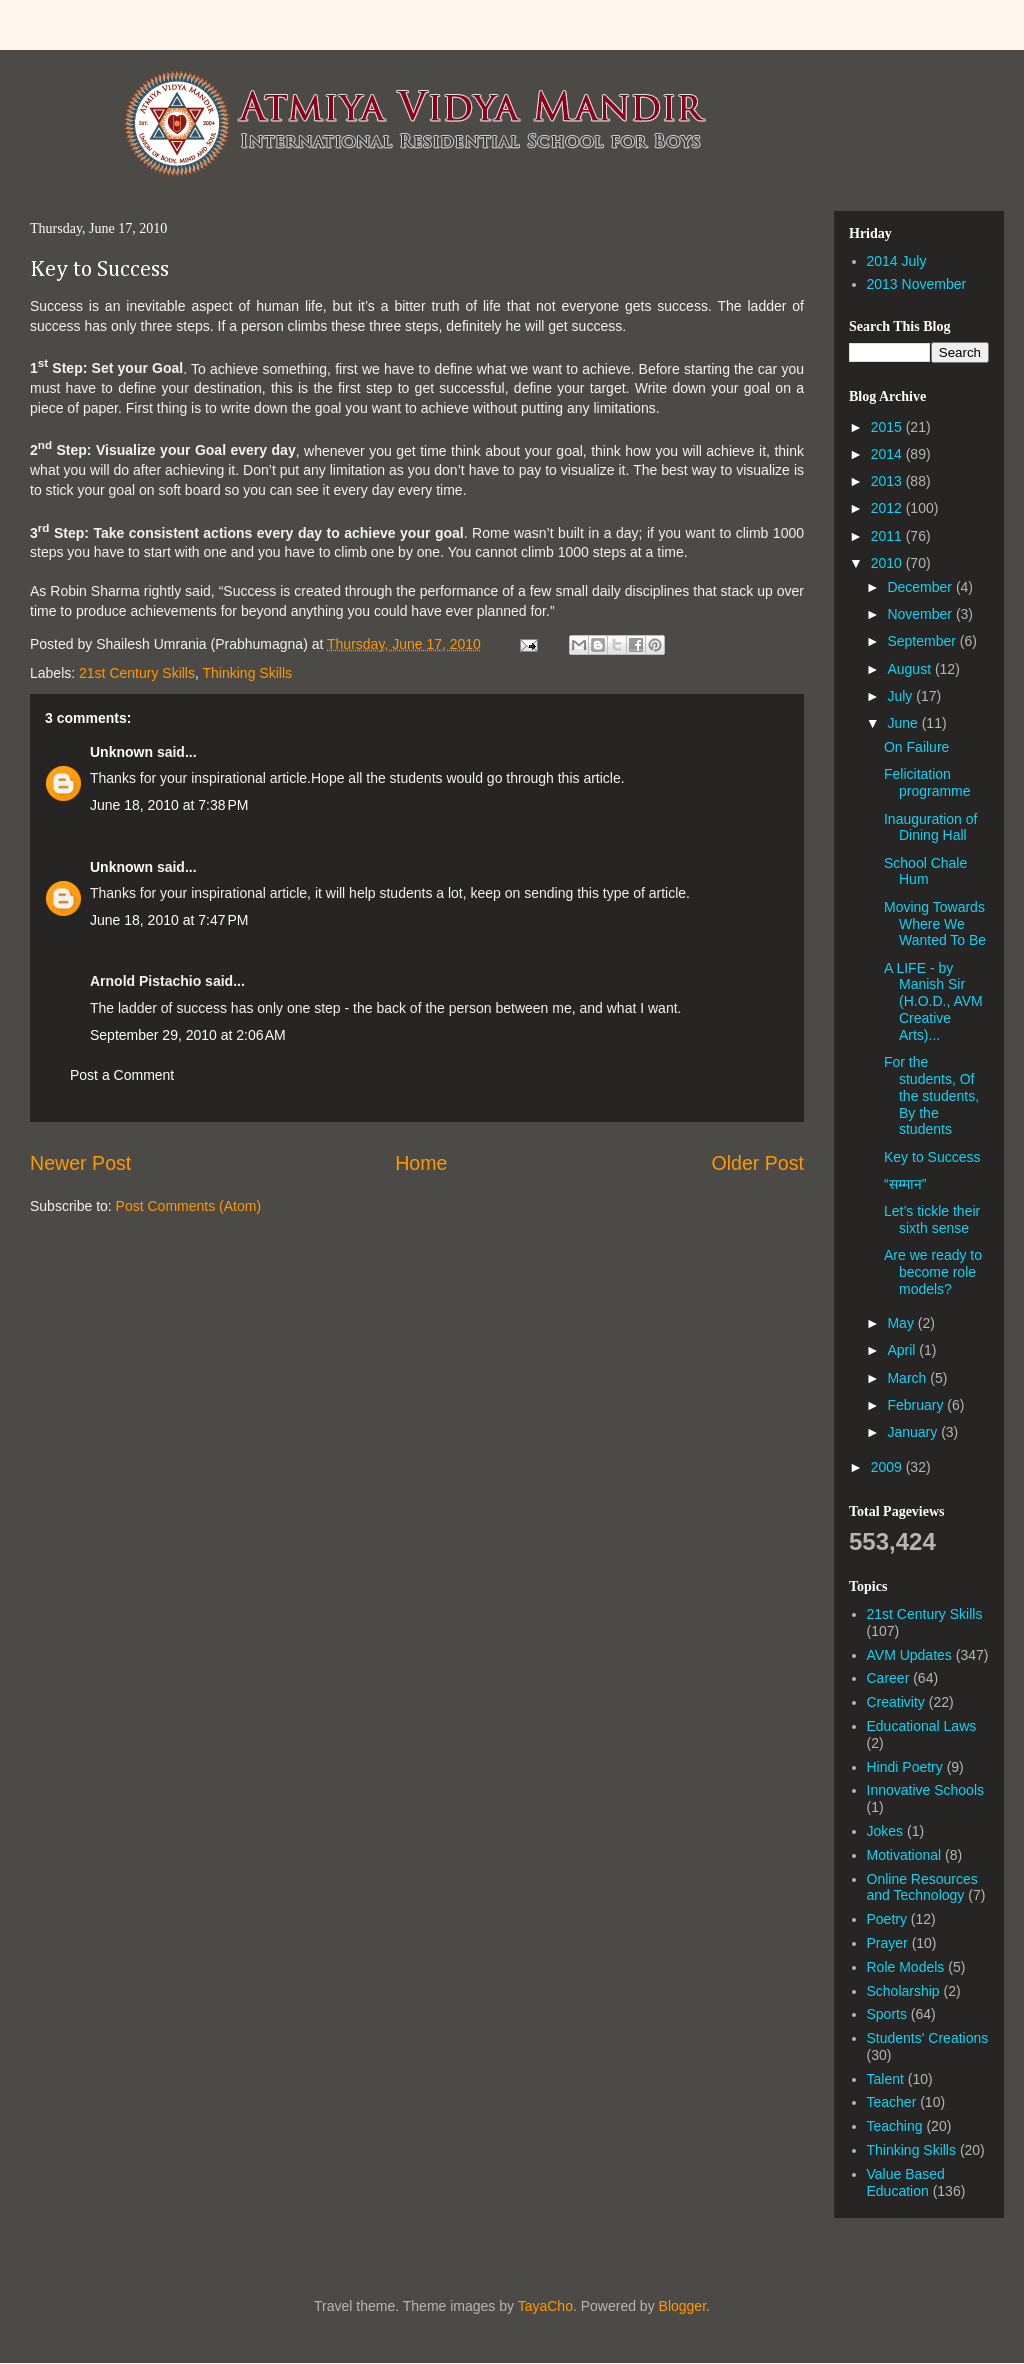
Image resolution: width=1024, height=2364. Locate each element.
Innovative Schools (926, 1790)
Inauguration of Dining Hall (930, 827)
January (914, 1432)
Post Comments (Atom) (188, 1206)
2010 (888, 563)
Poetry (887, 1919)
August (910, 669)
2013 (888, 481)
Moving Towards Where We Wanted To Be (935, 924)
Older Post (757, 1163)
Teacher (892, 2102)
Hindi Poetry (905, 1767)
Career (888, 1678)
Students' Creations (928, 2038)
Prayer (887, 1943)
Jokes (885, 1831)
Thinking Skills (247, 673)
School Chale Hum (925, 871)
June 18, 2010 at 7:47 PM (169, 920)
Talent (885, 2079)
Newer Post (80, 1163)
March (908, 1378)
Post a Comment (122, 1075)
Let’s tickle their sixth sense (932, 1219)
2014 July (897, 261)
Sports (887, 2014)
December (921, 587)
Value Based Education (906, 2182)
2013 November (917, 284)
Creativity (896, 1702)
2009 (888, 1467)
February (917, 1405)
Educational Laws (922, 1726)
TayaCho (545, 2306)
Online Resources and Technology (922, 1887)
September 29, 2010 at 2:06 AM (188, 1035)
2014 (888, 454)
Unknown (121, 752)
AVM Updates (909, 1655)
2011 (888, 536)
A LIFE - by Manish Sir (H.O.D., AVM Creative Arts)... (933, 1001)
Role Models (906, 1967)
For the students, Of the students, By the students (931, 1095)
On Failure (916, 747)
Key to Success (99, 270)
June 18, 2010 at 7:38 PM (169, 805)
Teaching (895, 2126)
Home (421, 1163)
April (903, 1350)
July (901, 696)
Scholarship (903, 1991)
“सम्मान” (905, 1184)
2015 (888, 427)
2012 (888, 508)
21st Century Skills (137, 673)
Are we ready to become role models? (933, 1272)
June (904, 723)
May (902, 1323)
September (923, 641)
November (921, 614)
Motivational (904, 1855)
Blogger (682, 2306)
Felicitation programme (927, 782)
